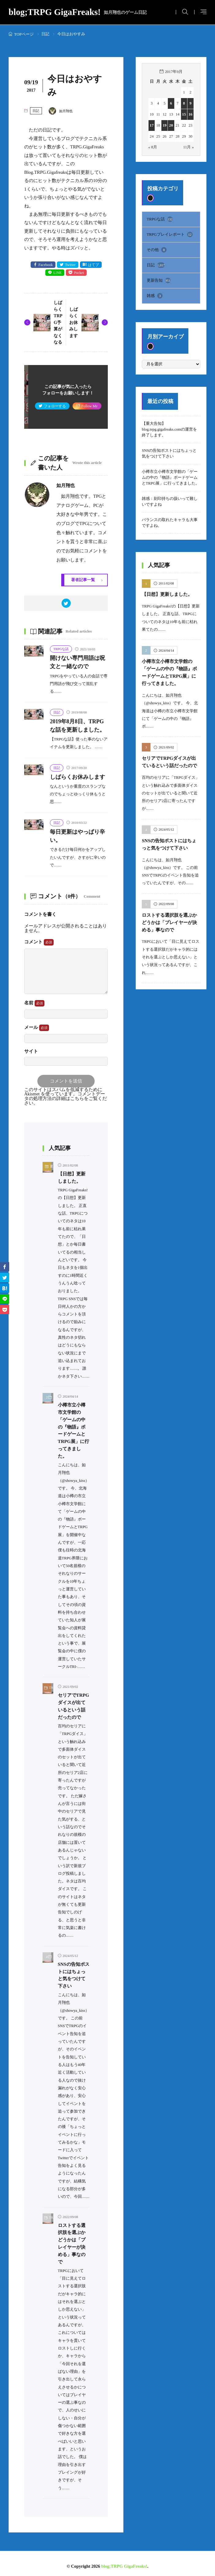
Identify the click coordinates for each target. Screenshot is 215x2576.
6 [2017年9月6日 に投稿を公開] (171, 103)
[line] (4, 1298)
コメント (39, 942)
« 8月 (152, 147)
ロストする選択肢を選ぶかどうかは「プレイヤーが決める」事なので (169, 919)
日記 (45, 34)
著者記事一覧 (83, 580)
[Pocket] (4, 1309)
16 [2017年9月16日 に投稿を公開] (191, 114)
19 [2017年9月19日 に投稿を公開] (165, 125)
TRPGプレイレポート (169, 234)
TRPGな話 (61, 649)
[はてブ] (4, 1288)
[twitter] (66, 603)
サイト (31, 1051)
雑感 (155, 296)
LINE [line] (57, 273)
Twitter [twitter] (70, 265)
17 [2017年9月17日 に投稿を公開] (152, 125)
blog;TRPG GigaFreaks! (78, 12)
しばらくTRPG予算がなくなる (58, 322)
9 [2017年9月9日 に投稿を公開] (190, 103)
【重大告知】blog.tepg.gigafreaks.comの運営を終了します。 (169, 429)
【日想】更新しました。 (167, 594)
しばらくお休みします (73, 322)
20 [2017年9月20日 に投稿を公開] (171, 125)
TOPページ (24, 34)
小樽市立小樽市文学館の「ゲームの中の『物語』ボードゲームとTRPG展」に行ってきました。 (170, 477)
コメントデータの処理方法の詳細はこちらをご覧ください (65, 1099)
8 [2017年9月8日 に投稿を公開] (184, 103)
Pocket (79, 273)
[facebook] (4, 1266)
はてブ (93, 265)
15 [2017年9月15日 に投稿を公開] (184, 114)
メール (36, 1028)
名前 (34, 1003)
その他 (157, 250)
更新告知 (159, 280)
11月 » (188, 147)
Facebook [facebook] (45, 265)
